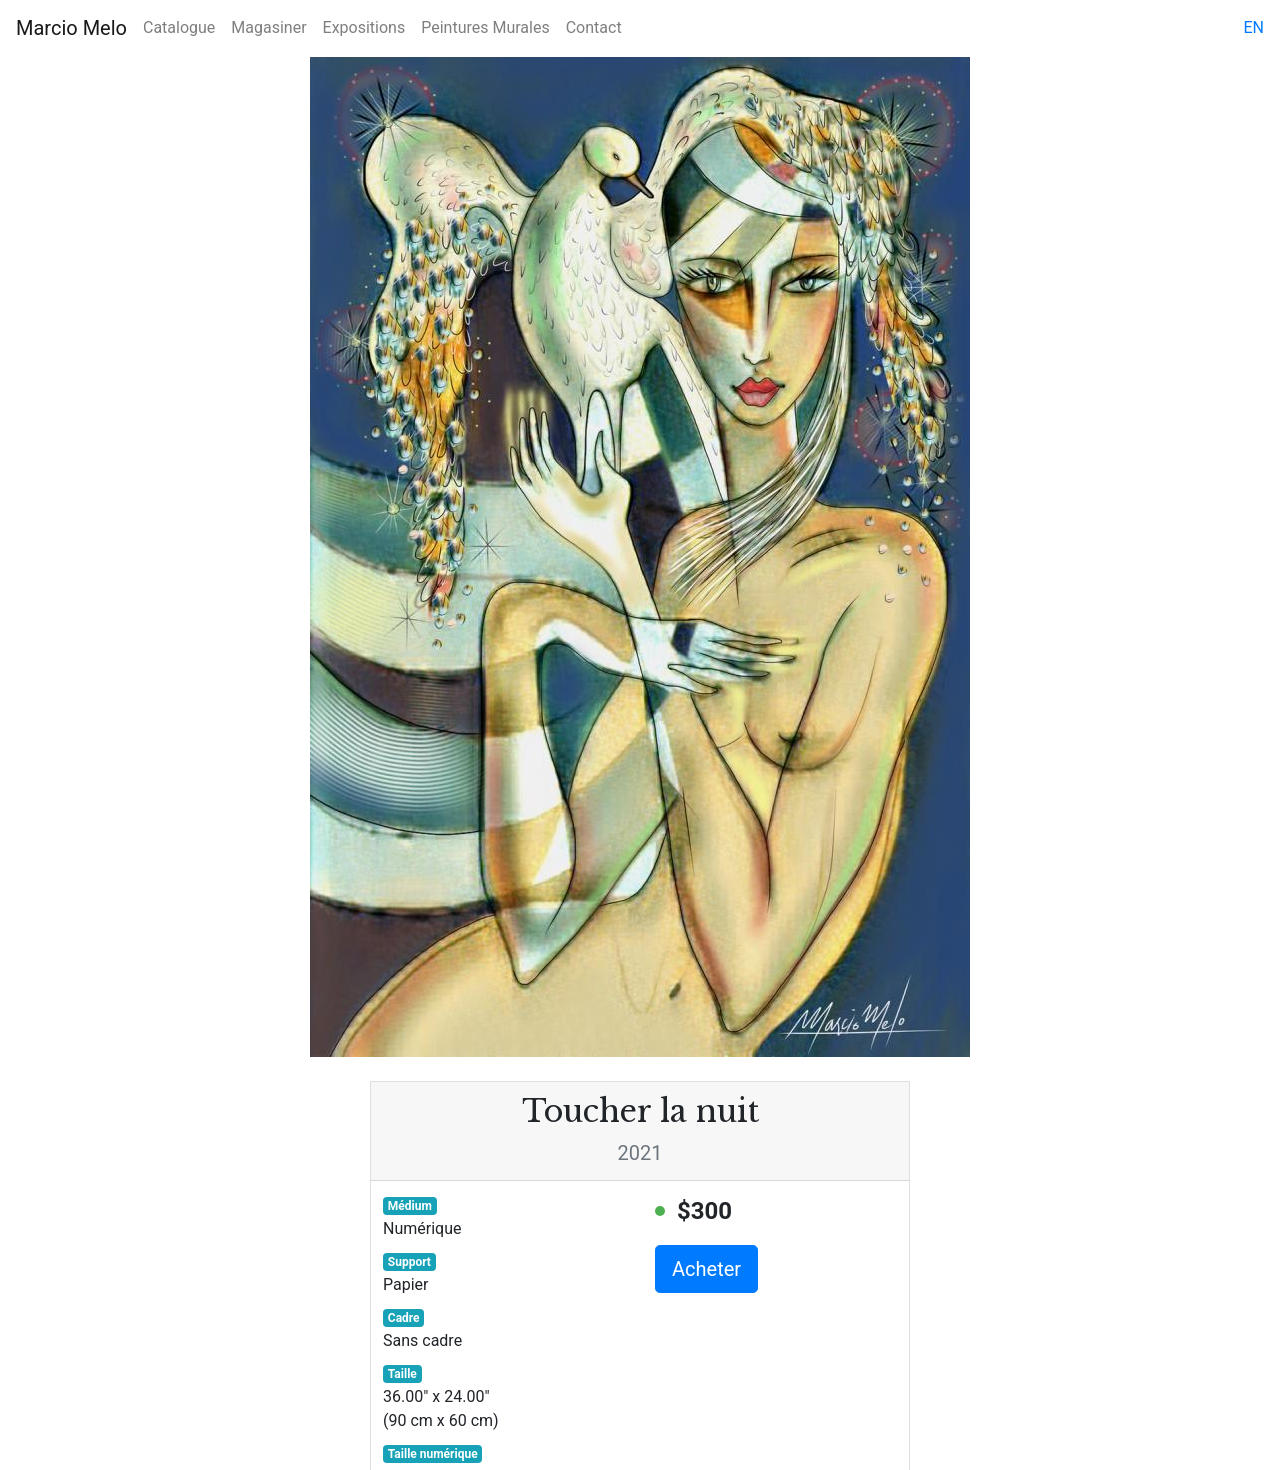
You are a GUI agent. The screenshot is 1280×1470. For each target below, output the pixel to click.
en (1253, 27)
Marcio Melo (71, 28)
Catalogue (179, 27)
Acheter (706, 1269)
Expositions (364, 27)
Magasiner (268, 27)
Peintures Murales (485, 27)
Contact (594, 27)
